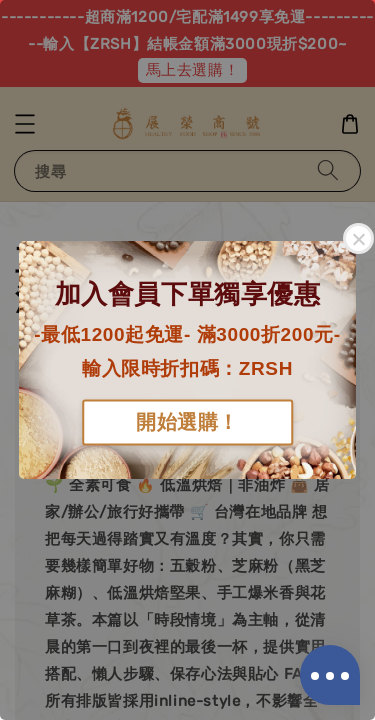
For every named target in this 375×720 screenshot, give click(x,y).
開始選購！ (187, 423)
